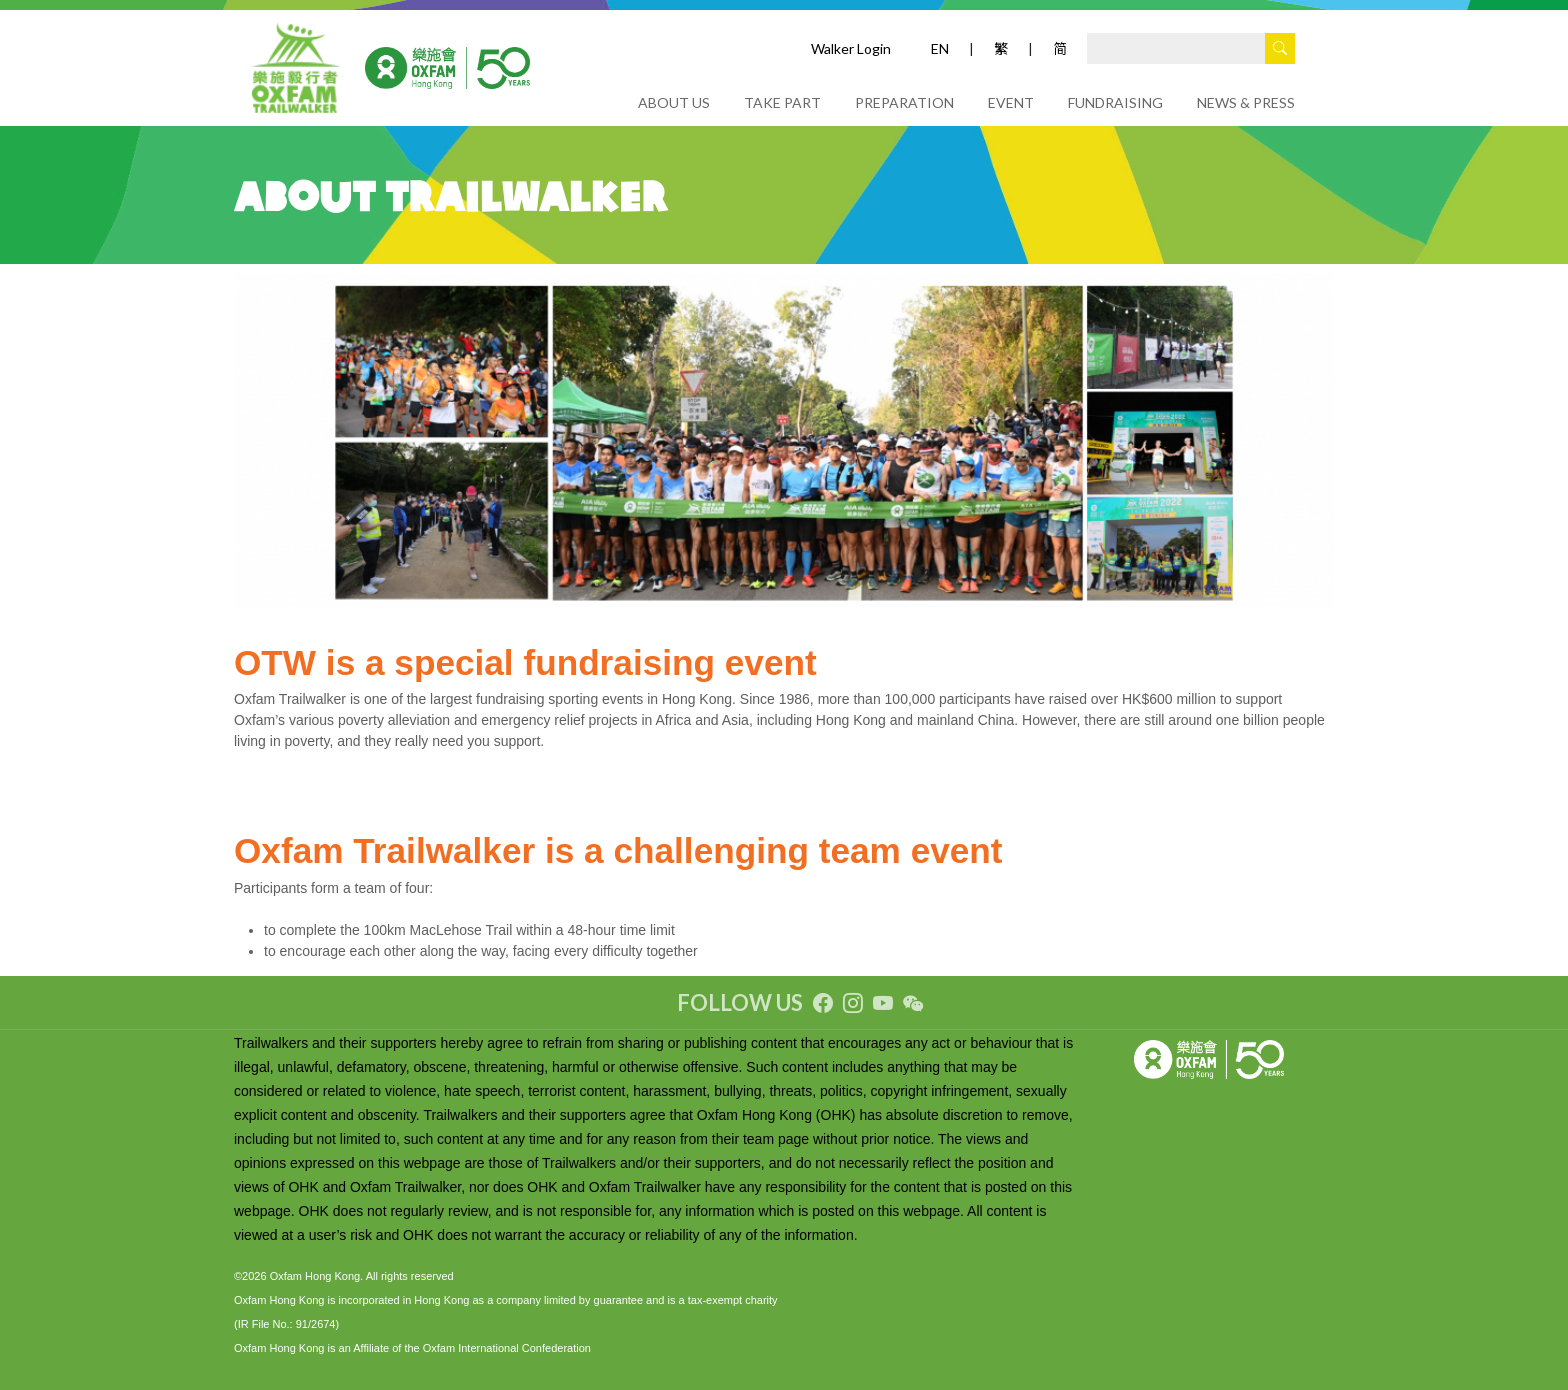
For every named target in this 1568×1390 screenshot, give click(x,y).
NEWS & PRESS (1246, 102)
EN (940, 48)
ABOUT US (674, 102)
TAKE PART (782, 102)
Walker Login (851, 48)
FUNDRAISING (1115, 102)
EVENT (1011, 102)
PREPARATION (904, 102)
